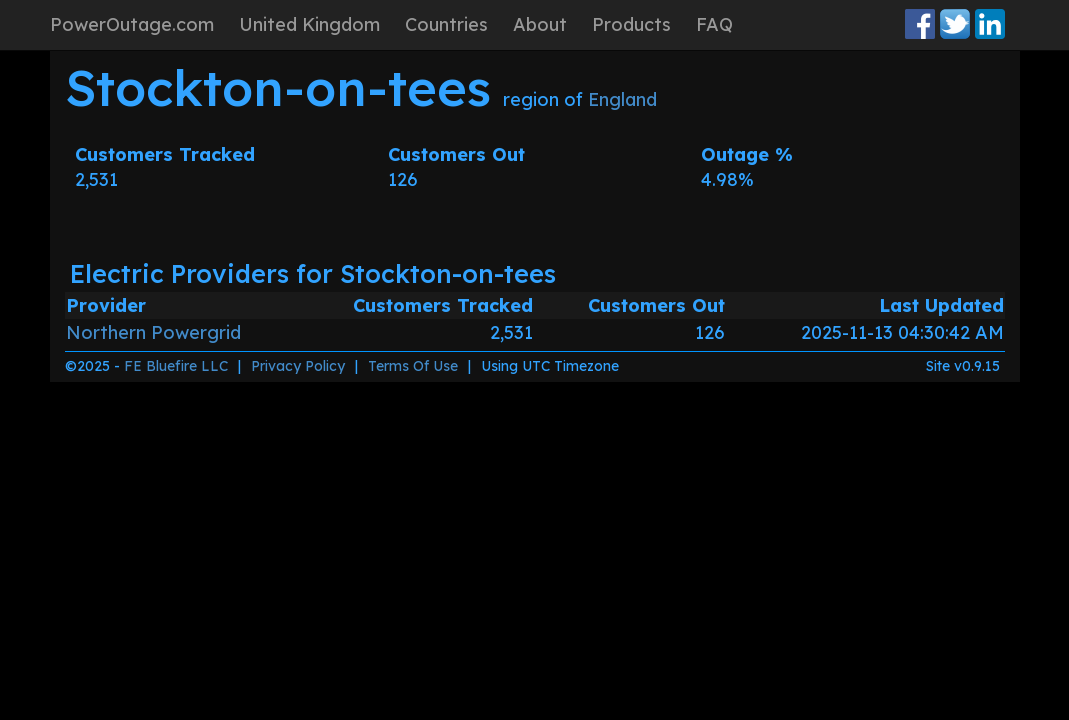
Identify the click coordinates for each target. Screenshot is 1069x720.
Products (631, 24)
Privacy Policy (298, 366)
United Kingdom (309, 24)
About (540, 24)
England (622, 99)
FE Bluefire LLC (176, 366)
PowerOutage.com (132, 24)
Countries (446, 24)
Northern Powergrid (153, 332)
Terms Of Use (413, 366)
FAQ (714, 24)
